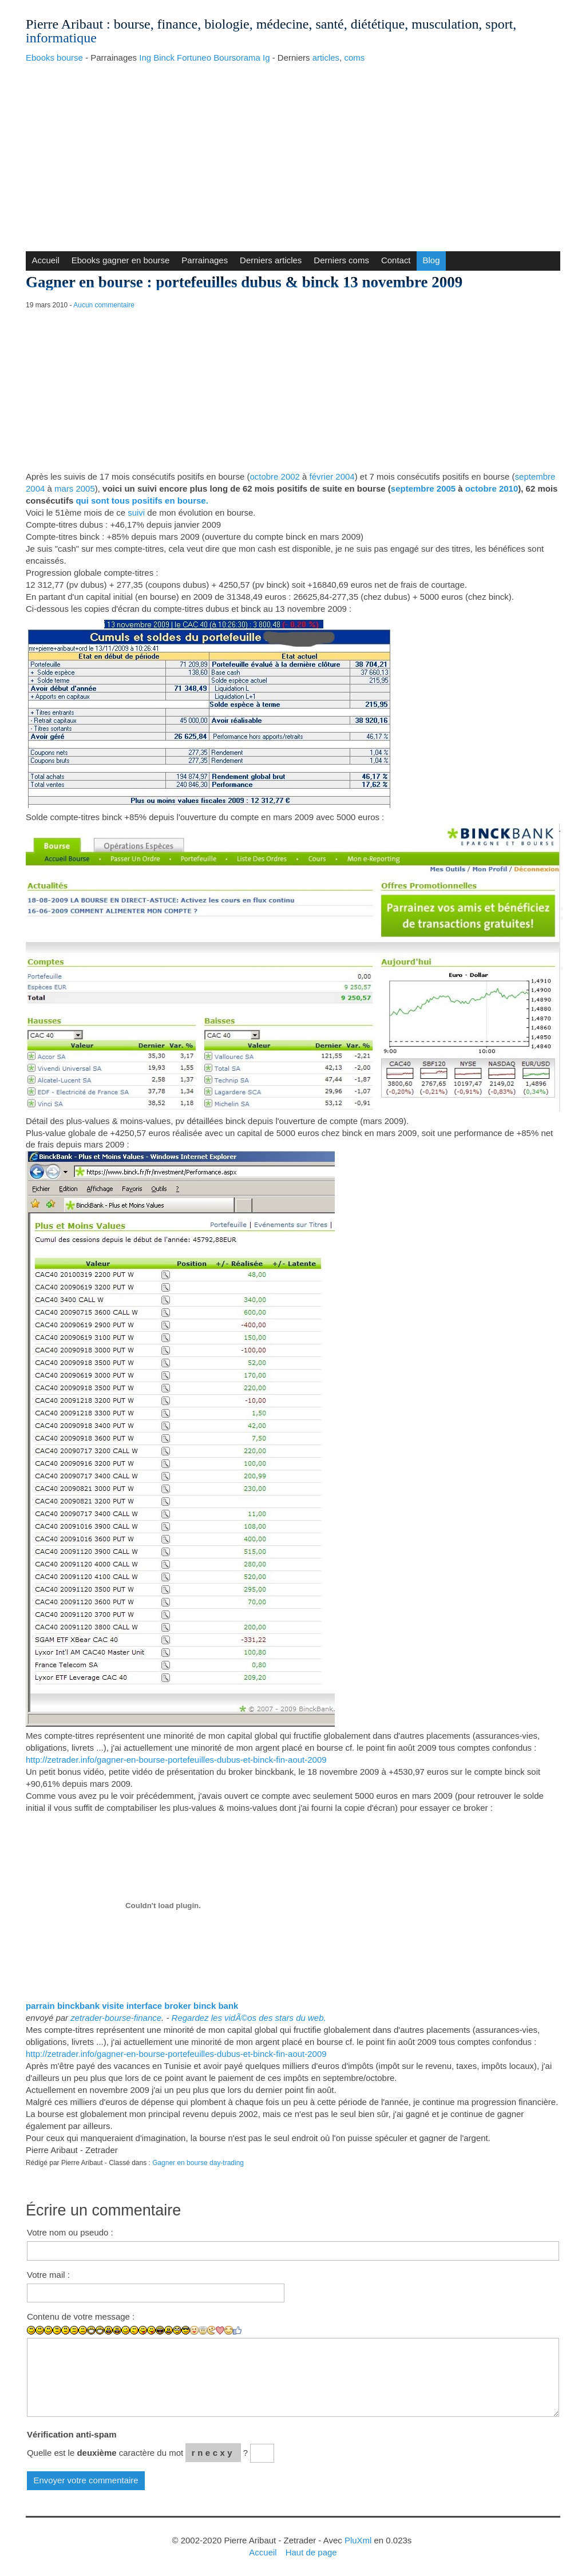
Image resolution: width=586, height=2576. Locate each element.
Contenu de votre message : (80, 2316)
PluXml (358, 2540)
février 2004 (332, 476)
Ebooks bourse (54, 57)
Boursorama (236, 57)
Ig (266, 57)
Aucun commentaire (103, 305)
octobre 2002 (274, 476)
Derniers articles (271, 260)
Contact (396, 260)
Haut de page (311, 2552)
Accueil (45, 260)
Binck (164, 57)
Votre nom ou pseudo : (70, 2232)
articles (325, 57)
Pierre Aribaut (64, 24)
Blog (431, 260)
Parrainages (204, 260)
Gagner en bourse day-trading (198, 2163)
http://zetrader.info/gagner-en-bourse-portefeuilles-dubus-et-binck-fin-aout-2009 (176, 1759)
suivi (136, 512)
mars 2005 (74, 488)
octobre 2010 (491, 488)
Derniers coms (341, 260)
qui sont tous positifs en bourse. (142, 500)
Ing (145, 57)
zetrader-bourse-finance (115, 2018)
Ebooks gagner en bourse (121, 260)
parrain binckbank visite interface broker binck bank (132, 2006)
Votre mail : (48, 2275)
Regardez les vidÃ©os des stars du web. (249, 2018)
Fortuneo (194, 57)
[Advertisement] (293, 154)
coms (354, 57)
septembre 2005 (423, 488)
